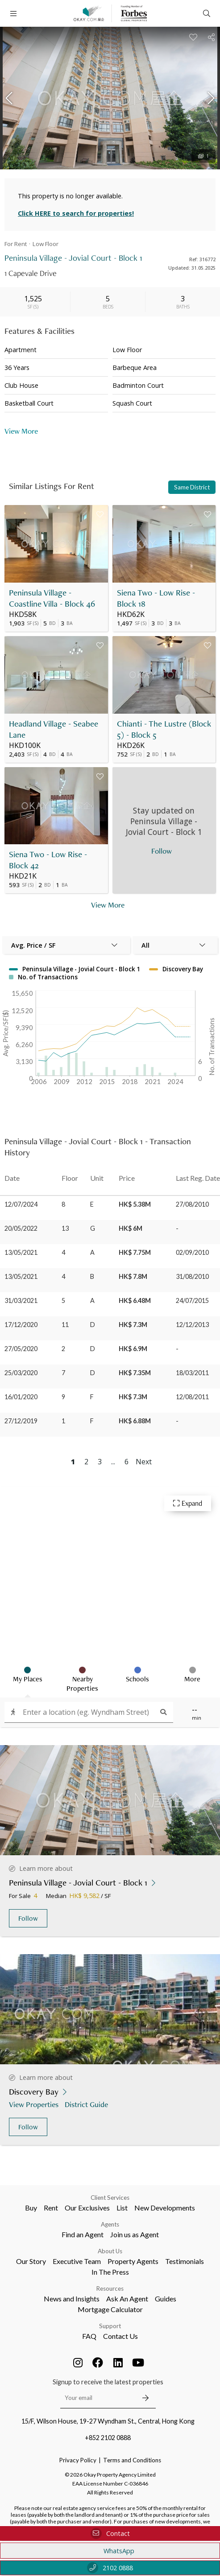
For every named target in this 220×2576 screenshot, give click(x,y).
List (122, 2207)
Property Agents (133, 2261)
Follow (28, 1918)
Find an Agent (83, 2234)
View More (21, 431)
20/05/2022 (20, 1228)
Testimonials (184, 2261)
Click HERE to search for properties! (76, 213)
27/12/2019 (20, 1421)
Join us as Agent (134, 2234)
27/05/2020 (20, 1348)
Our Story (31, 2261)
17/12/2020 (20, 1324)
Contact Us (120, 2336)
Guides (165, 2298)
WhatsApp (110, 2550)
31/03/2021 (20, 1300)
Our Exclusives (87, 2207)
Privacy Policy (77, 2460)
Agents (110, 2224)
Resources (110, 2288)
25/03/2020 (20, 1372)
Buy (31, 2207)
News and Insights (72, 2298)
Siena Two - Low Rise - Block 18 (156, 598)
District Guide (87, 2104)
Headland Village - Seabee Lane (53, 729)
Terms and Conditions (132, 2460)
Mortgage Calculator (110, 2309)
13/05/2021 (20, 1252)
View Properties (34, 2104)
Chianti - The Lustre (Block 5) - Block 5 (164, 729)
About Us (110, 2251)
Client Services (110, 2197)
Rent (51, 2207)
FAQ (89, 2336)
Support (110, 2325)
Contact (110, 2533)
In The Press (110, 2272)
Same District (192, 487)
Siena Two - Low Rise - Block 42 (48, 860)
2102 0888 (110, 2567)
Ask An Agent (127, 2298)
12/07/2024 (20, 1204)
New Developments (164, 2207)
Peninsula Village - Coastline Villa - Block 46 (52, 598)
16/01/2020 (20, 1397)
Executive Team (77, 2261)
